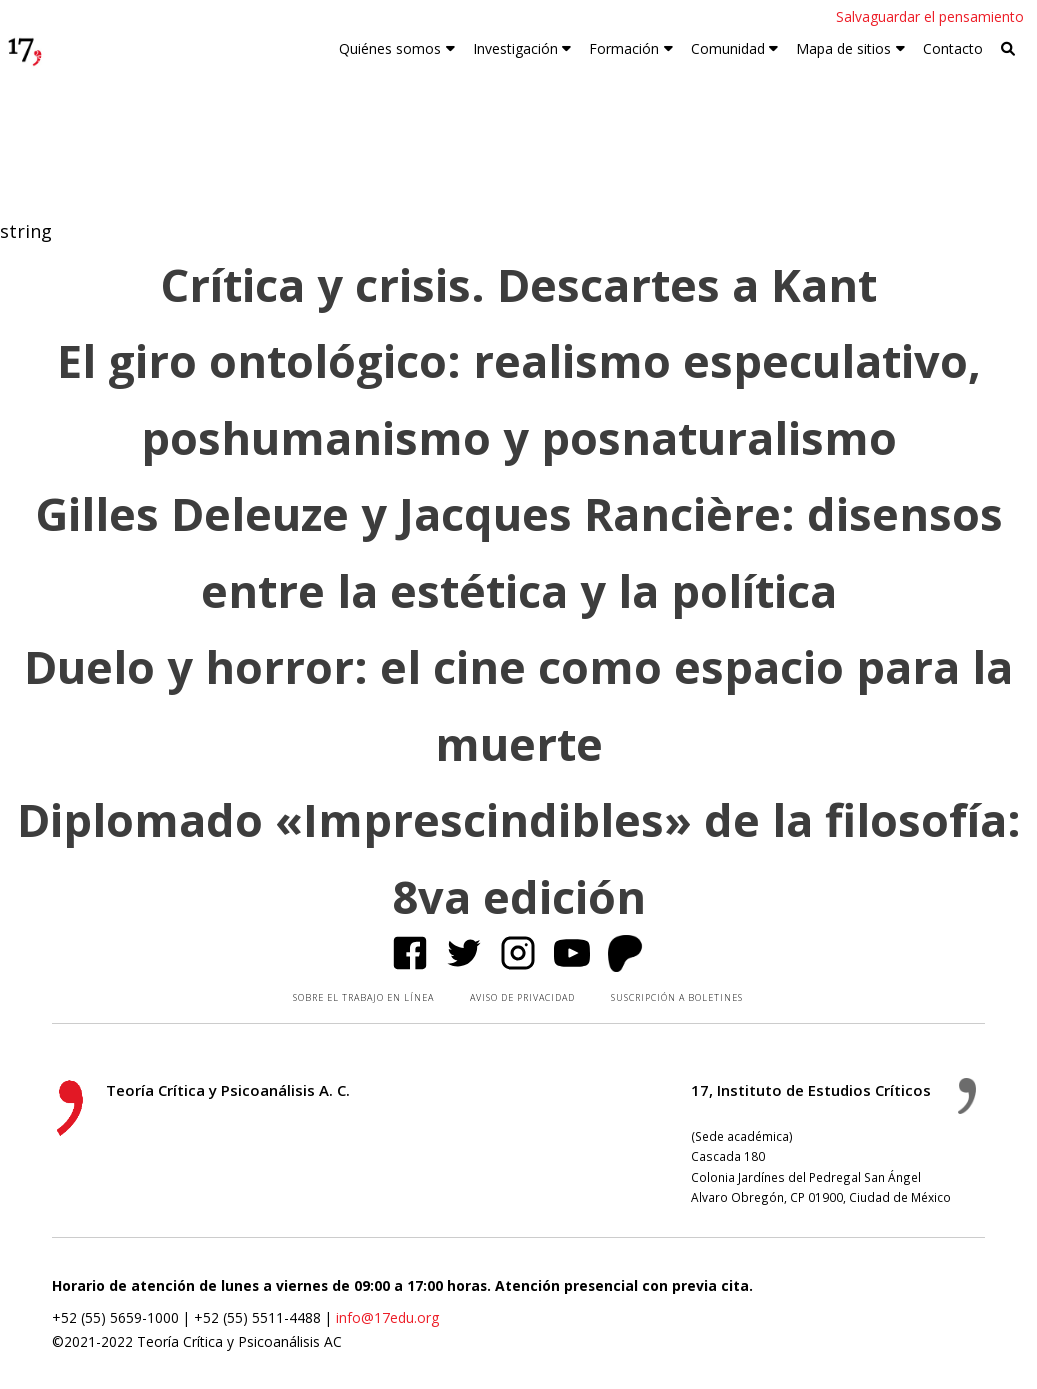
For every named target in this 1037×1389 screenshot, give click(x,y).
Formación (624, 48)
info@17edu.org (387, 1317)
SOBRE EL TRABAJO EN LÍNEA (363, 997)
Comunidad (728, 48)
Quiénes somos (390, 48)
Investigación (515, 48)
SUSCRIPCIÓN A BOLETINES (677, 997)
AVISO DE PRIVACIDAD (522, 997)
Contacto (953, 48)
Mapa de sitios (843, 48)
